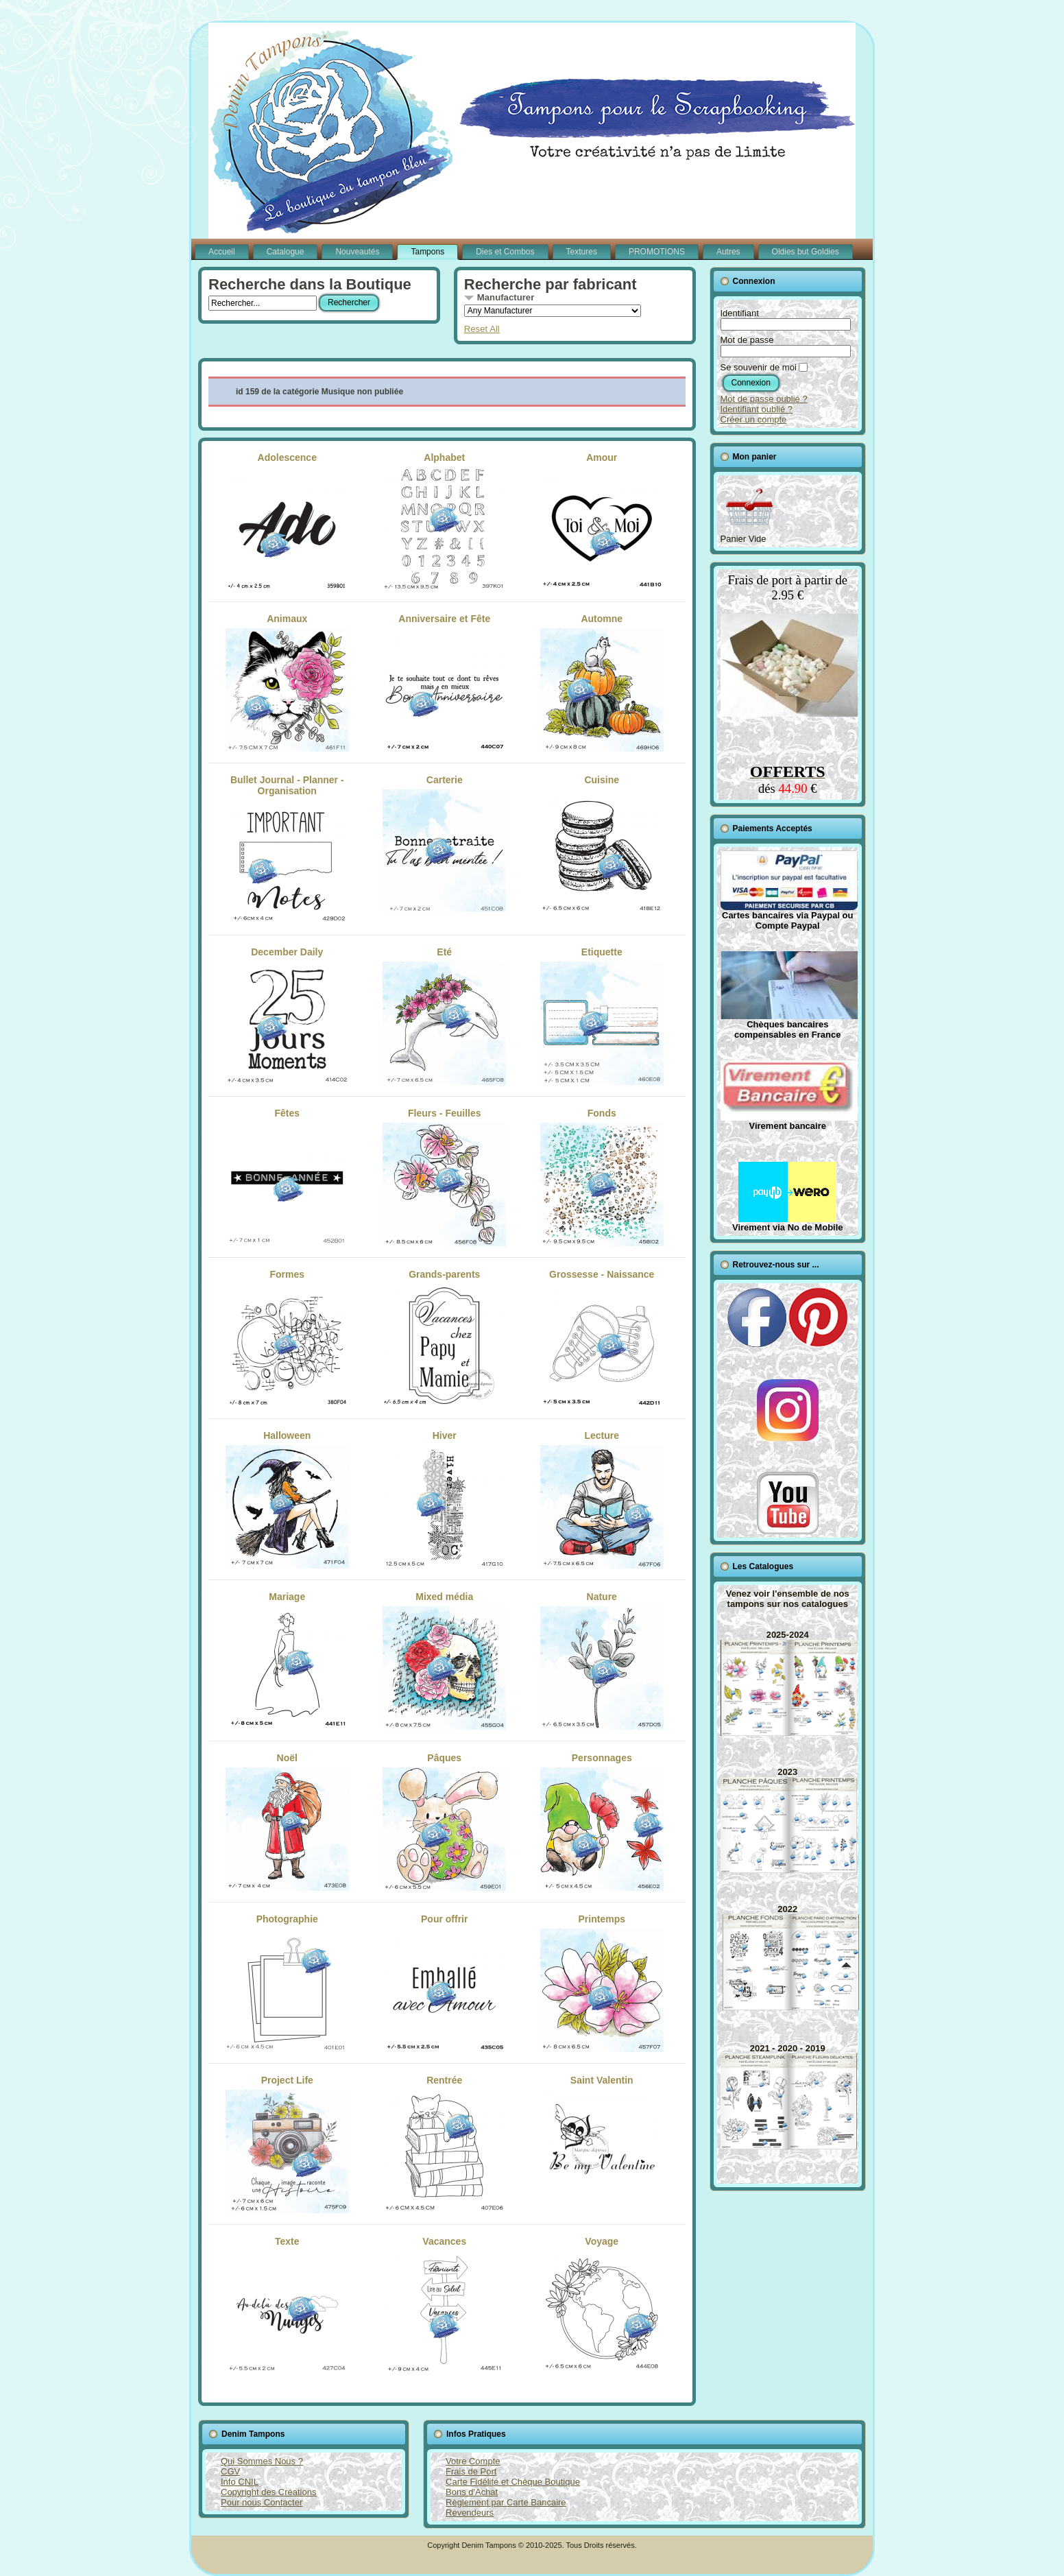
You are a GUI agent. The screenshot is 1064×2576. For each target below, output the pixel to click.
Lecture (602, 1499)
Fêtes (287, 1177)
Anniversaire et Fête (444, 682)
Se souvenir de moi (759, 367)
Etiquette (602, 1015)
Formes (287, 1338)
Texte (287, 2305)
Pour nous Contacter (261, 2502)
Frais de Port (471, 2471)
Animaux (287, 682)
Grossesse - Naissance (602, 1338)
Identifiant (740, 313)
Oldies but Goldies (805, 252)
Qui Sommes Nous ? (262, 2461)
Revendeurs (470, 2512)
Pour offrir (444, 1982)
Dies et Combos (505, 252)
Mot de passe (747, 340)
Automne (602, 682)
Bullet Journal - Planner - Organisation (287, 849)
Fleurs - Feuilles (444, 1177)
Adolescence (287, 521)
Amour (602, 521)
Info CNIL (239, 2482)
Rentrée (444, 2144)
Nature (602, 1660)
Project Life (287, 2144)
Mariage (287, 1660)
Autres (728, 252)
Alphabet (444, 521)
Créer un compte (754, 419)
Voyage (602, 2305)
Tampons (427, 252)
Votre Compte (473, 2461)
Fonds (602, 1177)
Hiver (444, 1499)
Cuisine (602, 843)
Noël (287, 1821)
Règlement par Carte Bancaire (506, 2502)
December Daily (287, 1015)
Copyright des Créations (268, 2492)
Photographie (287, 1982)
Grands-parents (444, 1338)
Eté (444, 1015)
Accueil (221, 252)
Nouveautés (357, 252)
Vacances (444, 2305)
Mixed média (444, 1660)
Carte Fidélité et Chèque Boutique (513, 2482)
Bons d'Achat (472, 2492)
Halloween (287, 1499)
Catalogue (285, 252)
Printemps (602, 1982)
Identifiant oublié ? (757, 409)
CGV (230, 2471)
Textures (581, 252)
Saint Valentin (602, 2144)
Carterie (444, 843)
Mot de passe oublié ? (764, 399)
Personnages (602, 1821)
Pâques (444, 1821)
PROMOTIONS (657, 252)
